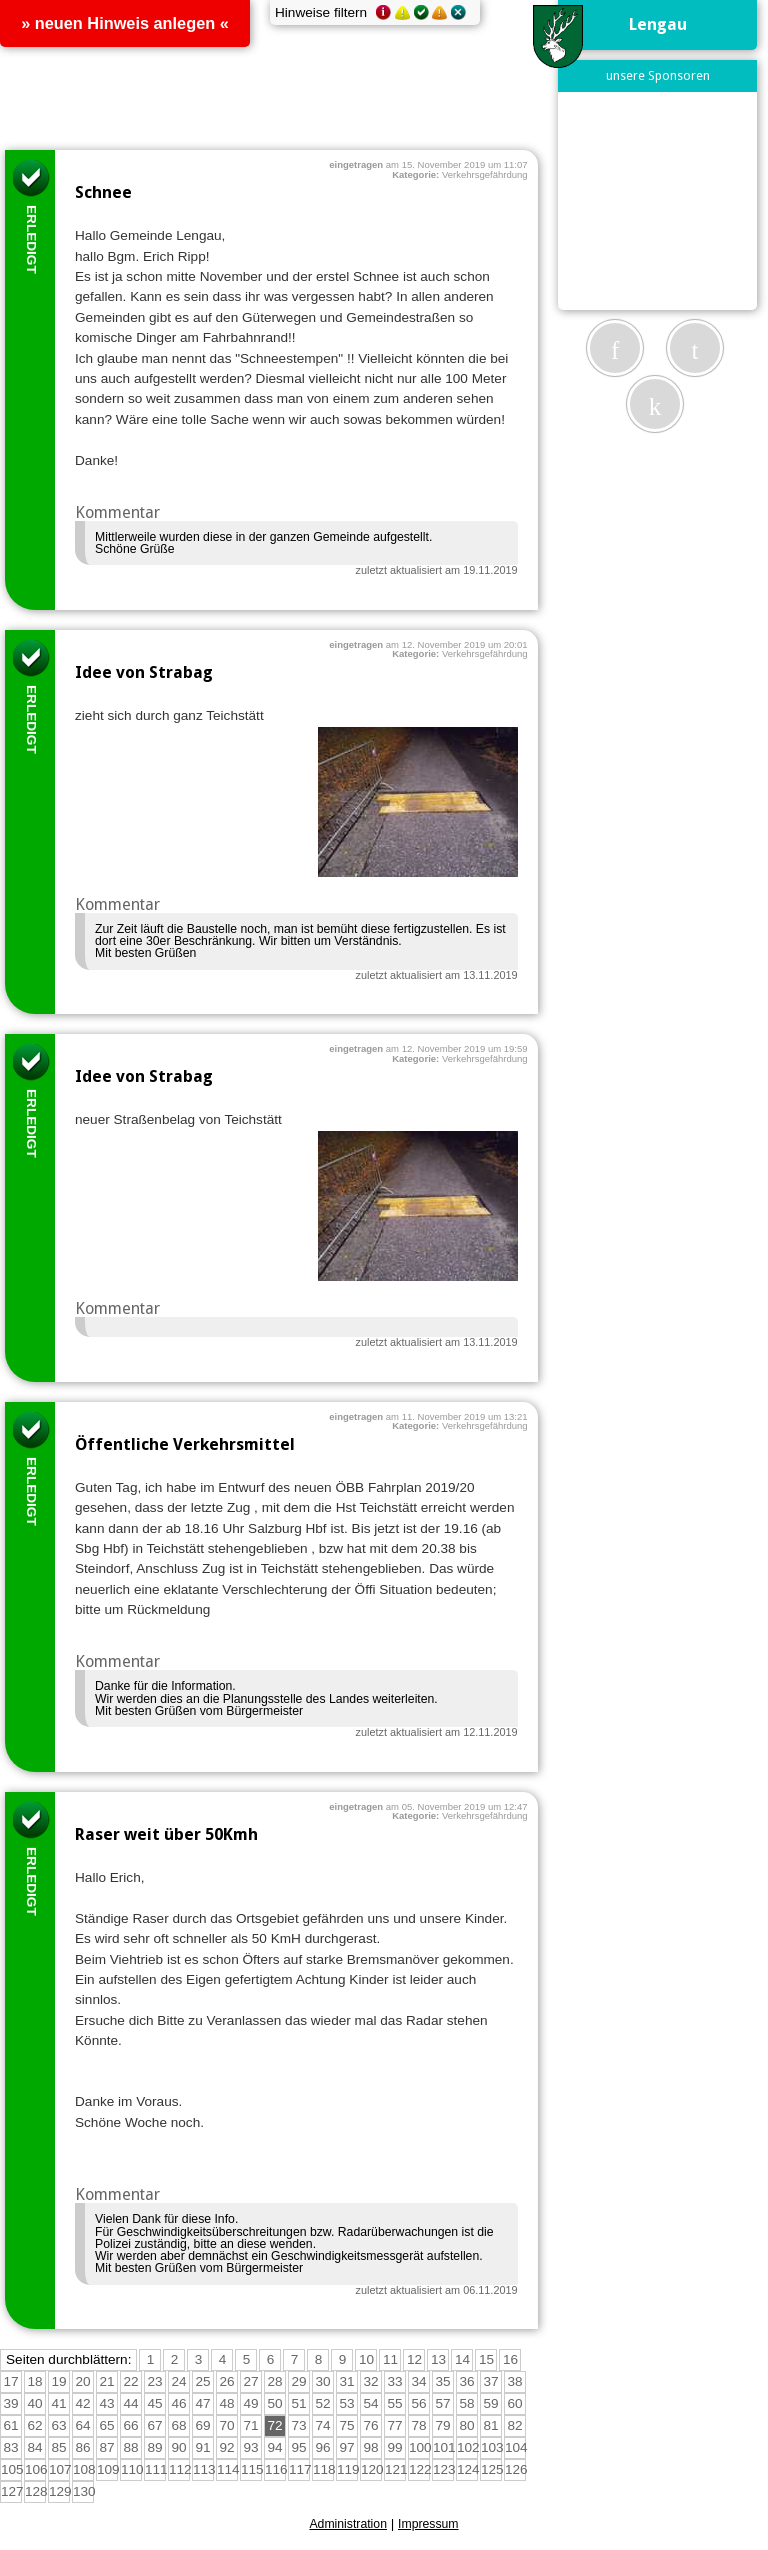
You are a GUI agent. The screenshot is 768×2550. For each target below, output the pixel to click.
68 (178, 2425)
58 (466, 2403)
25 (202, 2381)
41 (58, 2403)
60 (514, 2403)
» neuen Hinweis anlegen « (125, 23)
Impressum (428, 2524)
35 (442, 2381)
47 (202, 2403)
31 (346, 2381)
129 (60, 2491)
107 (60, 2469)
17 (10, 2381)
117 (300, 2469)
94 (274, 2447)
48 (226, 2403)
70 (226, 2425)
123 (444, 2469)
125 (492, 2469)
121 (396, 2469)
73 (298, 2425)
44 (130, 2403)
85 (58, 2447)
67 (154, 2425)
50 (274, 2403)
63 (58, 2425)
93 (250, 2447)
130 (84, 2491)
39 (10, 2403)
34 (418, 2381)
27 (250, 2381)
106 (36, 2469)
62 (34, 2425)
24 (178, 2381)
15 (486, 2359)
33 (394, 2381)
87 (106, 2447)
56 (418, 2403)
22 (130, 2381)
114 (228, 2469)
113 (204, 2469)
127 (12, 2491)
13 (438, 2359)
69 (202, 2425)
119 (348, 2469)
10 (366, 2359)
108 (84, 2469)
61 (10, 2425)
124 (468, 2469)
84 (34, 2447)
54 (370, 2403)
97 (346, 2447)
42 (82, 2403)
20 (82, 2381)
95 (298, 2447)
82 (514, 2425)
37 (490, 2381)
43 (106, 2403)
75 (346, 2425)
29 (298, 2381)
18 (34, 2381)
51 (298, 2403)
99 (394, 2447)
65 (106, 2425)
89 (154, 2447)
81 (490, 2425)
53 (346, 2403)
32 (370, 2381)
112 (180, 2469)
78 (418, 2425)
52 (322, 2403)
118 (324, 2469)
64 (82, 2425)
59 (490, 2403)
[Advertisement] (666, 200)
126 (516, 2469)
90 (178, 2447)
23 (154, 2381)
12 (414, 2359)
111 (156, 2469)
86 (82, 2447)
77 (394, 2425)
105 (12, 2469)
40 (34, 2403)
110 (132, 2469)
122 (420, 2469)
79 (442, 2425)
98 (370, 2447)
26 (226, 2381)
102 (468, 2447)
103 (492, 2447)
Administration (348, 2524)
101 (444, 2447)
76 (370, 2425)
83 (10, 2447)
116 (276, 2469)
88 (130, 2447)
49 (250, 2403)
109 (108, 2469)
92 (226, 2447)
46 (178, 2403)
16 (510, 2359)
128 (36, 2491)
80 (466, 2425)
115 (252, 2469)
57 (442, 2403)
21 (106, 2381)
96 (322, 2447)
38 (514, 2381)
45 (154, 2403)
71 (250, 2425)
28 (274, 2381)
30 (322, 2381)
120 (372, 2469)
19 (58, 2381)
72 (274, 2425)
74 (322, 2425)
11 (390, 2359)
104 (516, 2447)
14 (462, 2359)
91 (202, 2447)
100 (420, 2447)
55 (394, 2403)
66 (130, 2425)
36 (466, 2381)
